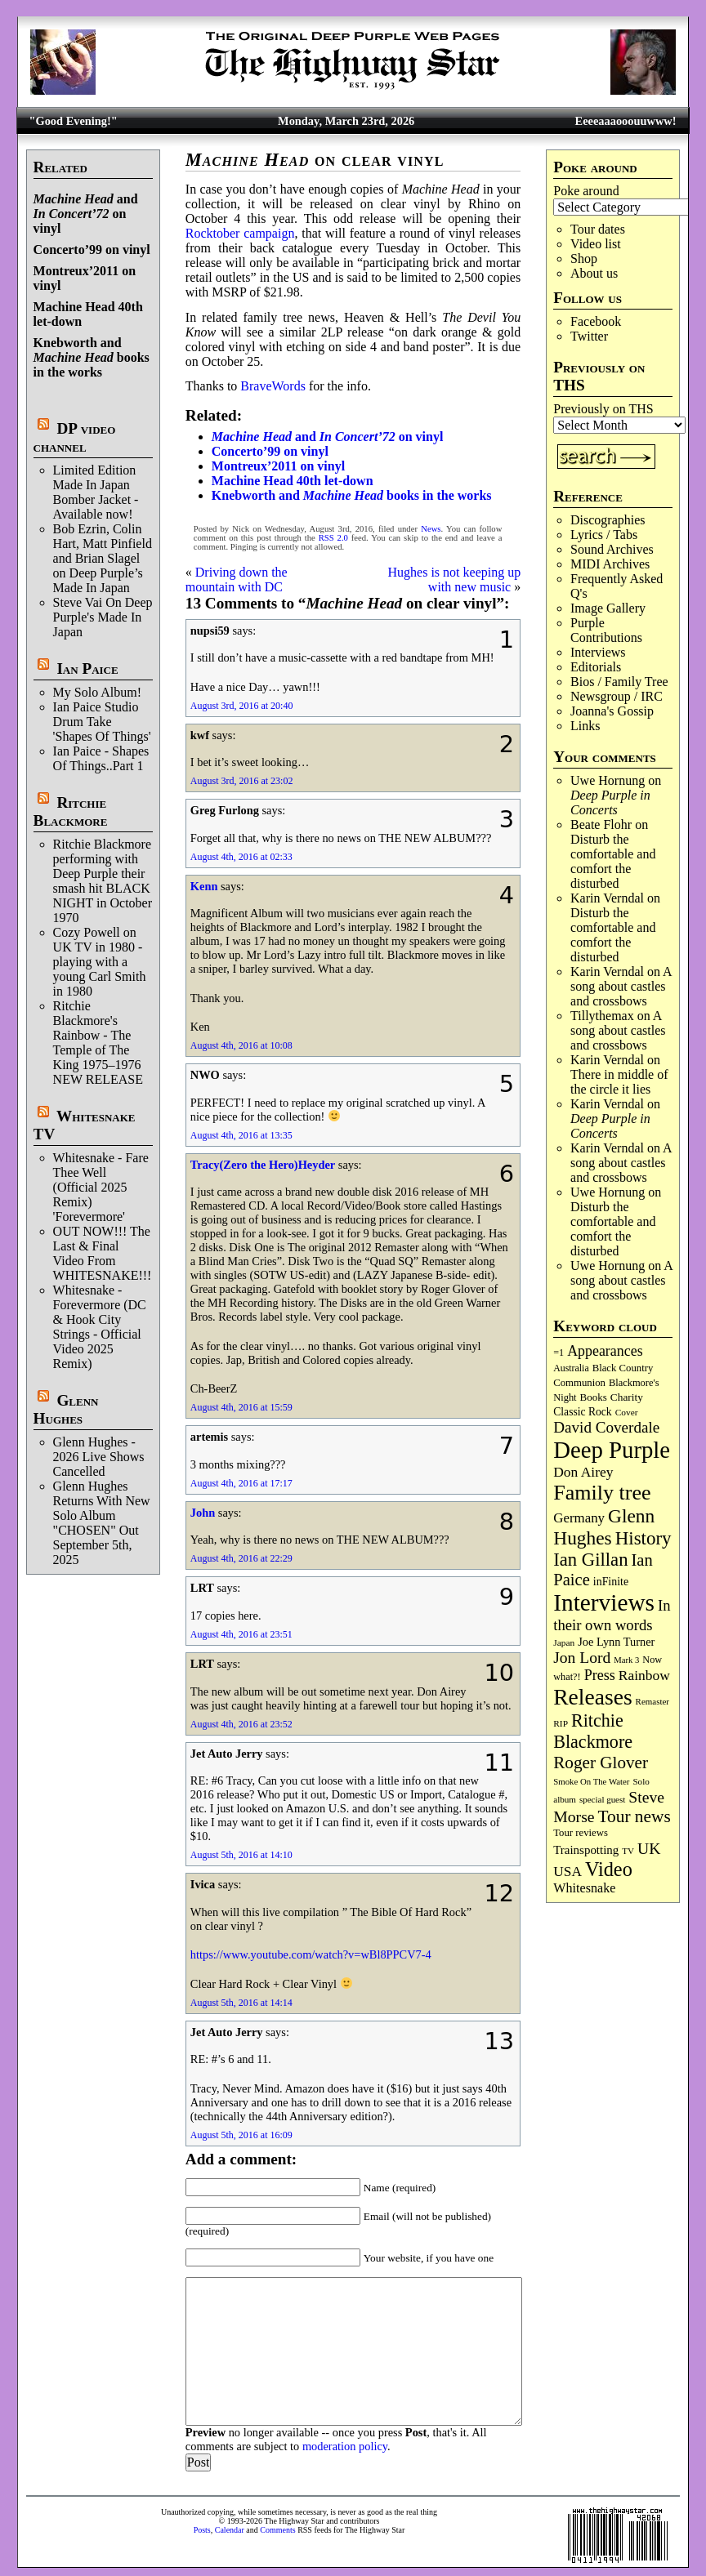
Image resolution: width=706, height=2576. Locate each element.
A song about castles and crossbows (621, 986)
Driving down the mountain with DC (236, 579)
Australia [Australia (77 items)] (570, 1368)
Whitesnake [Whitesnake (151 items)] (584, 1888)
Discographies (608, 520)
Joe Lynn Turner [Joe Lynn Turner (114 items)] (616, 1641)
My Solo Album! (97, 692)
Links (585, 726)
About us (594, 273)
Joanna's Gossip (612, 711)
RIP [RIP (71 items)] (560, 1723)
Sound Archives (612, 549)
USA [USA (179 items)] (567, 1871)
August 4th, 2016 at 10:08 (241, 1045)
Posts (202, 2529)
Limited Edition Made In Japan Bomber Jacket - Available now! (96, 492)
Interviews (598, 652)
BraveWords (273, 386)
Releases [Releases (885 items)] (592, 1696)
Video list (595, 244)
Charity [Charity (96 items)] (626, 1397)
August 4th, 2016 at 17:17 (241, 1483)
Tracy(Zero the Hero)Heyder (262, 1164)
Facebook (595, 321)
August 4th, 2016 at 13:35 (241, 1135)
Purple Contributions (606, 630)
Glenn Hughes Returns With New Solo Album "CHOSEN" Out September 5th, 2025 (101, 1523)
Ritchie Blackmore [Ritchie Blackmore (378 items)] (592, 1731)
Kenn (204, 886)
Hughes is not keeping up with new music (454, 579)
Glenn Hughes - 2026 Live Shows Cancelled (99, 1456)
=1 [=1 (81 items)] (558, 1352)
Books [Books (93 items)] (593, 1397)
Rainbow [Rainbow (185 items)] (644, 1675)
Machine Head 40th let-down (292, 481)
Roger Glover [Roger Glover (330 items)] (600, 1762)
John (202, 1512)
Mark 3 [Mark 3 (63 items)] (626, 1660)
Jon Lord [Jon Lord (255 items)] (581, 1657)
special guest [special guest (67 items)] (602, 1799)
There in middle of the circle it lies (619, 1081)
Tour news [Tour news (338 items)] (634, 1816)
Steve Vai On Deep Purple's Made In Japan (103, 617)
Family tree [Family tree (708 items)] (601, 1492)
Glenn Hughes (66, 1409)
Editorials (595, 667)
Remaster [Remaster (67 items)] (652, 1701)
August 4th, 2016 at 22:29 (241, 1558)
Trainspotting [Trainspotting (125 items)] (586, 1849)
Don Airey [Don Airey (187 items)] (583, 1472)
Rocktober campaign (240, 233)
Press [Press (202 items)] (599, 1675)
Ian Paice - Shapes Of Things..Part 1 (101, 758)
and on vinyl (86, 213)
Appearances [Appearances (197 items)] (604, 1351)
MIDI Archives (610, 564)
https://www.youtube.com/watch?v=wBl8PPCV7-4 (310, 1954)
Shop (583, 258)
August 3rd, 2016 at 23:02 (241, 781)
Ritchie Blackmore (71, 811)
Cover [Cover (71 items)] (626, 1412)
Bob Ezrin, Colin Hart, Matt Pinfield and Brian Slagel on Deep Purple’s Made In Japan (102, 558)
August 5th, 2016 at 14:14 (241, 2002)
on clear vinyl (315, 159)
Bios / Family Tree (619, 682)
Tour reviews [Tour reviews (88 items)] (580, 1832)
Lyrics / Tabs (603, 534)
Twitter (589, 336)
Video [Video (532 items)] (608, 1869)
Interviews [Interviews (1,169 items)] (604, 1602)
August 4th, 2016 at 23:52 (241, 1724)
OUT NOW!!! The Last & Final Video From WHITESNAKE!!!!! (107, 1253)
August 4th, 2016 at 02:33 (241, 856)
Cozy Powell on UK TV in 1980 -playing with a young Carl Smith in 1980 (99, 961)
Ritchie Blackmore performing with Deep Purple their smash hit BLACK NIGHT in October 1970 (102, 881)
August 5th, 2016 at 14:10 (241, 1855)
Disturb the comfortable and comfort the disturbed (612, 861)
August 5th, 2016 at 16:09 (241, 2135)
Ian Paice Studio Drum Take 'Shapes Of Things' (102, 721)
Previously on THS (603, 409)
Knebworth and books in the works (92, 357)
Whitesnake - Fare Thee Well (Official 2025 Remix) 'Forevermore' (101, 1187)
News (430, 528)
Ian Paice (87, 668)
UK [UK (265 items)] (648, 1848)
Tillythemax (602, 1016)
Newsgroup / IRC (616, 696)
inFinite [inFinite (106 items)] (610, 1581)
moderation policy (344, 2446)
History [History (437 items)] (643, 1538)
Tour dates (597, 229)
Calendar (229, 2529)
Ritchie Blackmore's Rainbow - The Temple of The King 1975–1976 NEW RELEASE (98, 1042)
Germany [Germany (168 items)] (579, 1518)
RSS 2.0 (333, 537)
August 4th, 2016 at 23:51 (241, 1634)
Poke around (586, 191)
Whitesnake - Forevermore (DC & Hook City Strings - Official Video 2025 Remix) (99, 1326)
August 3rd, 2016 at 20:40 (241, 705)
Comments (277, 2529)
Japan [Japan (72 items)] (563, 1642)
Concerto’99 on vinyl (92, 249)
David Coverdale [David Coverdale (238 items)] (606, 1427)
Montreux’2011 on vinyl (278, 466)
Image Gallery (608, 608)
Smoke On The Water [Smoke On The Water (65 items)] (591, 1781)
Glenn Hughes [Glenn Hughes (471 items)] (604, 1527)
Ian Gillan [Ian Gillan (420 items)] (590, 1559)
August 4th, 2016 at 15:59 (241, 1407)
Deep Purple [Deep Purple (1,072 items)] (611, 1450)
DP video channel (75, 437)
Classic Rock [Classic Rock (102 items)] (582, 1412)
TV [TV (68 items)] (628, 1851)
